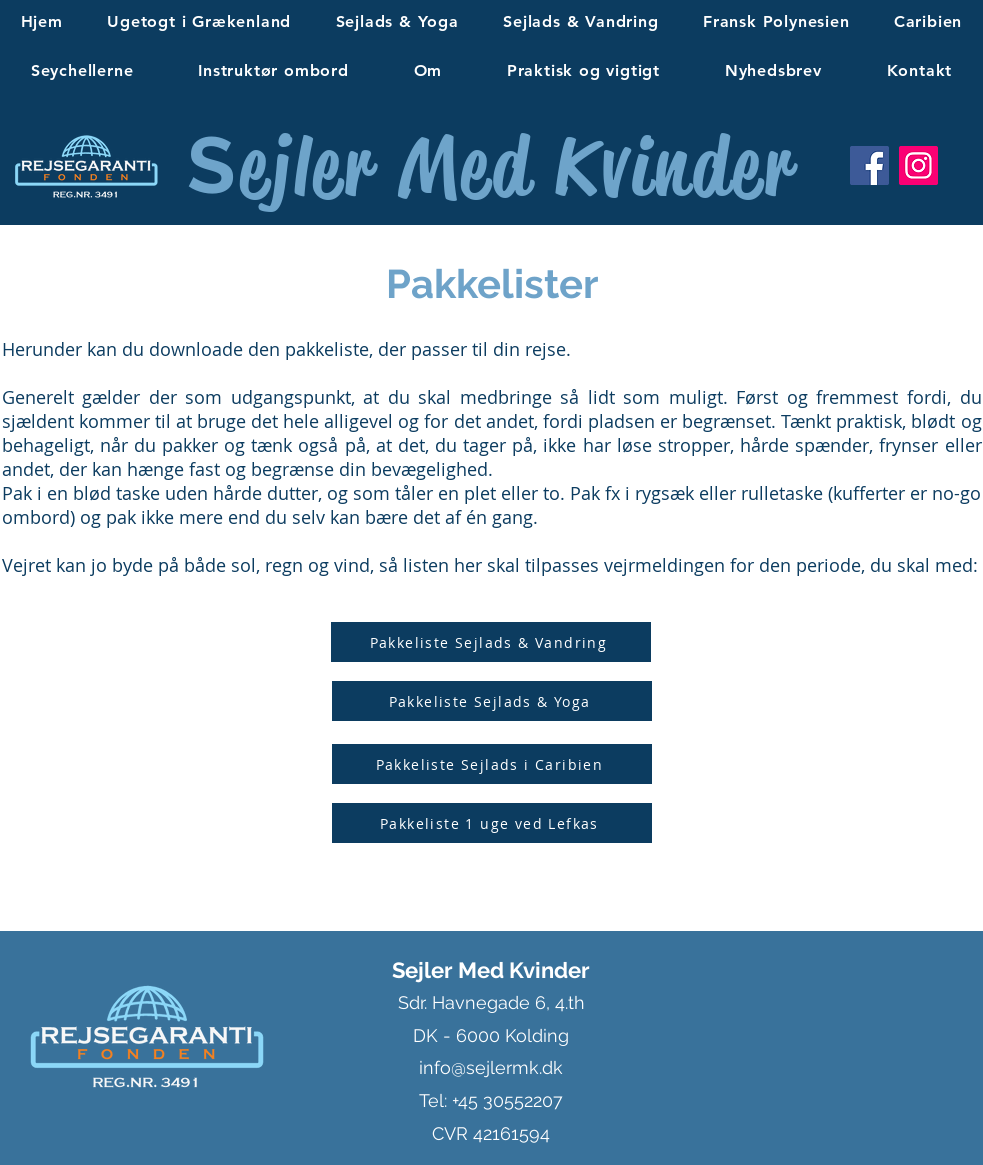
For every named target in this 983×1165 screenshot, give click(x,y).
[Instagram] (918, 165)
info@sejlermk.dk (491, 1067)
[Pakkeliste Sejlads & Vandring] (491, 642)
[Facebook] (869, 165)
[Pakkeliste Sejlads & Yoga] (492, 701)
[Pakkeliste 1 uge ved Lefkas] (492, 823)
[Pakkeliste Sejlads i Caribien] (492, 764)
